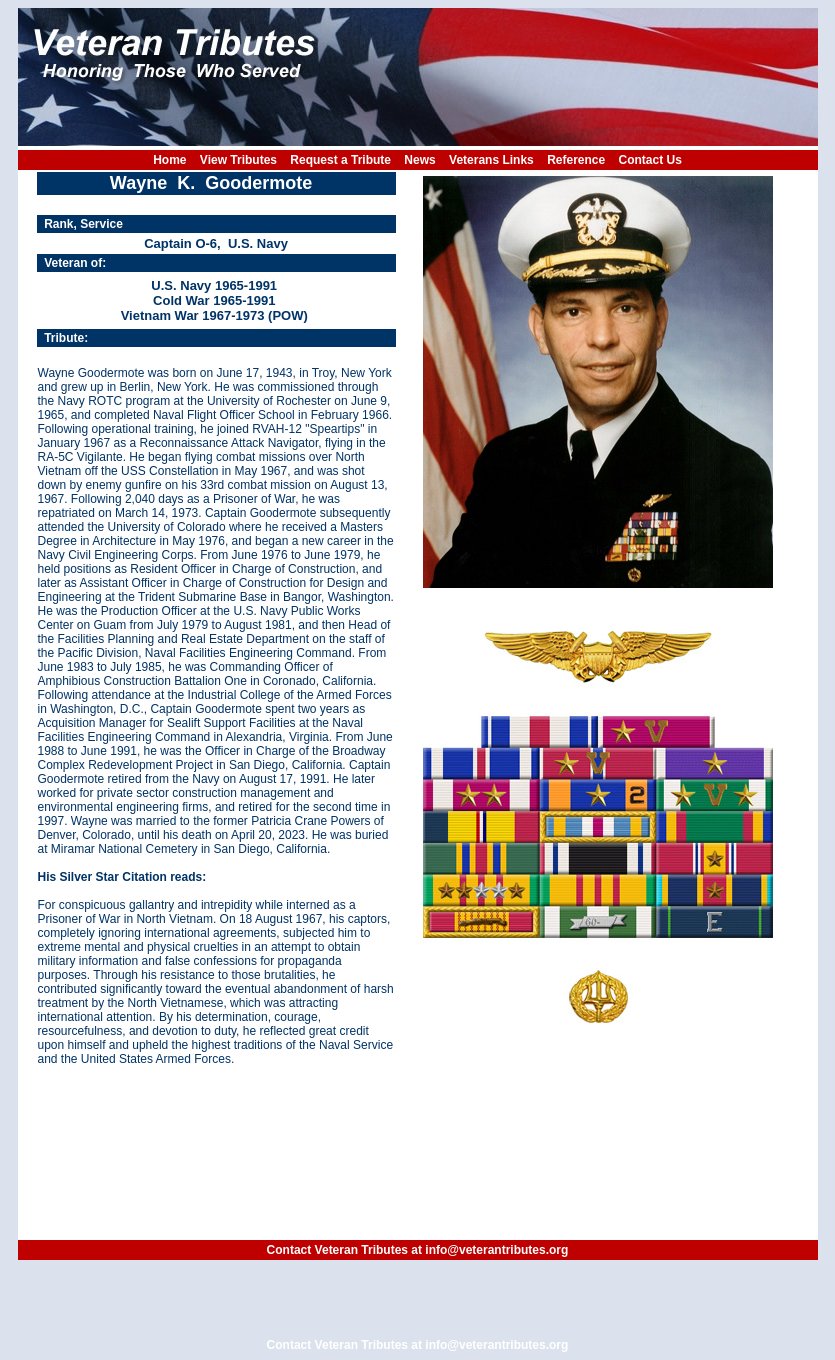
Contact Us (650, 160)
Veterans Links (491, 160)
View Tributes (238, 160)
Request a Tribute (340, 160)
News (419, 160)
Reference (576, 160)
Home (169, 160)
